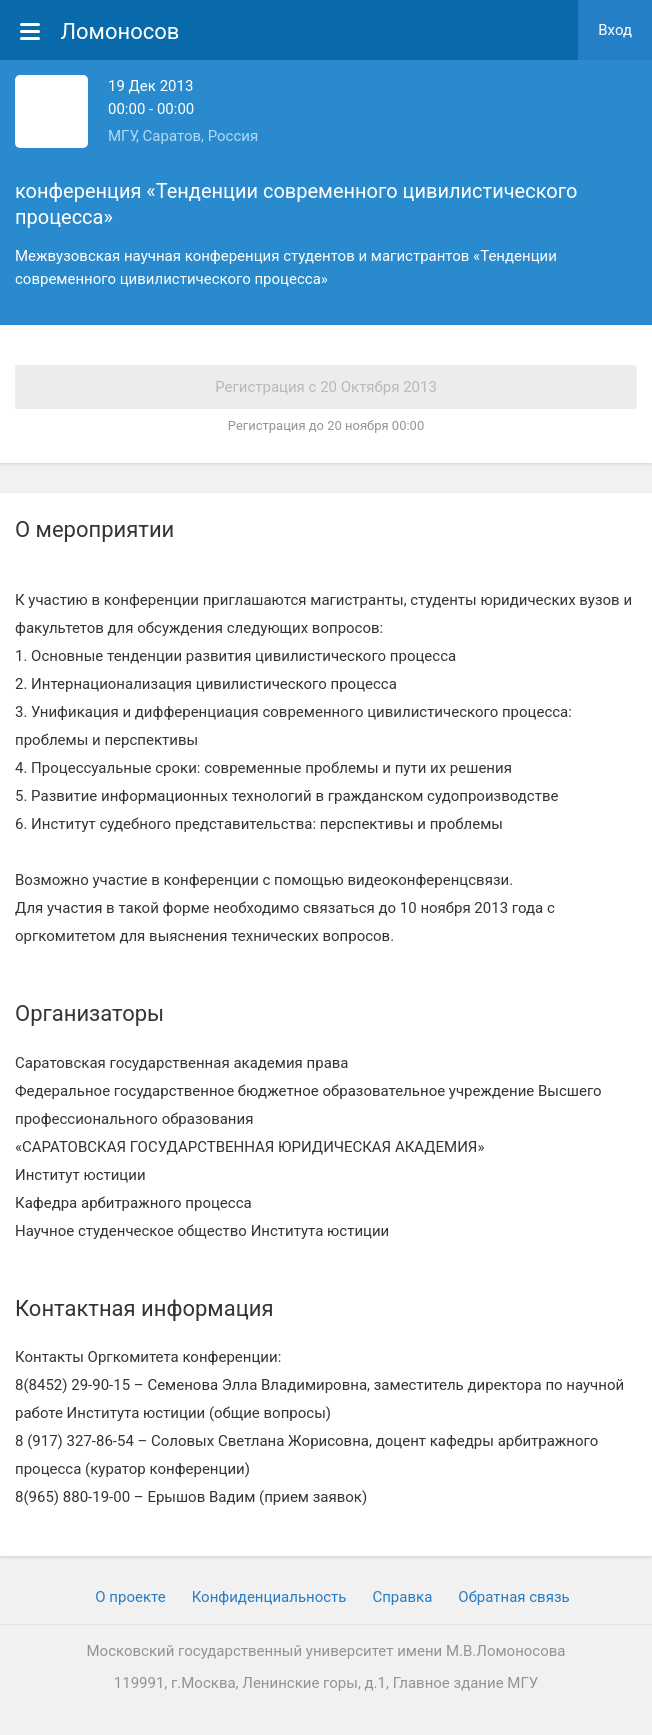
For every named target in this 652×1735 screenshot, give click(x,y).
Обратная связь (513, 1597)
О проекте (130, 1597)
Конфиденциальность (269, 1597)
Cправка (402, 1597)
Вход (615, 30)
